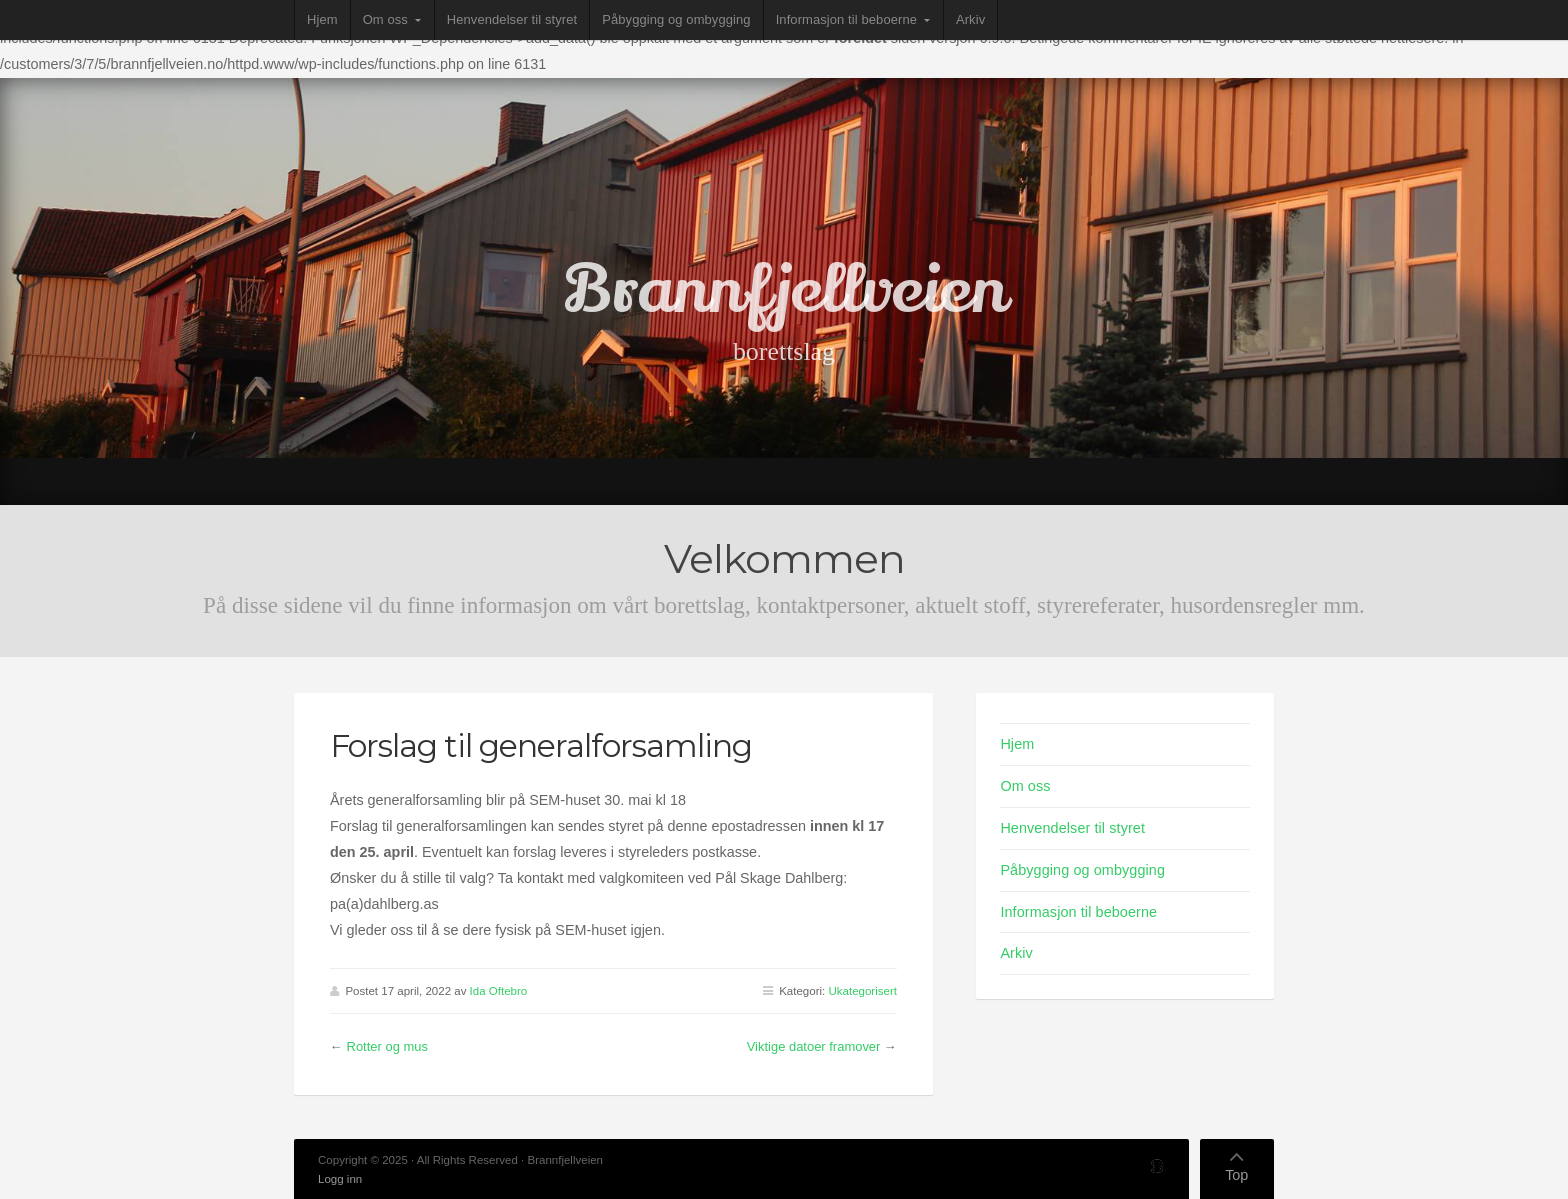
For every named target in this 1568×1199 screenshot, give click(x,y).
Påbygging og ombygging (676, 19)
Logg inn (340, 1179)
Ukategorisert (862, 991)
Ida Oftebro (499, 991)
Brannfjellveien (784, 290)
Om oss (385, 19)
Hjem (322, 19)
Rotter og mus (387, 1046)
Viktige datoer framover (814, 1046)
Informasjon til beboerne (846, 19)
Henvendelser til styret (512, 19)
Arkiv (970, 19)
